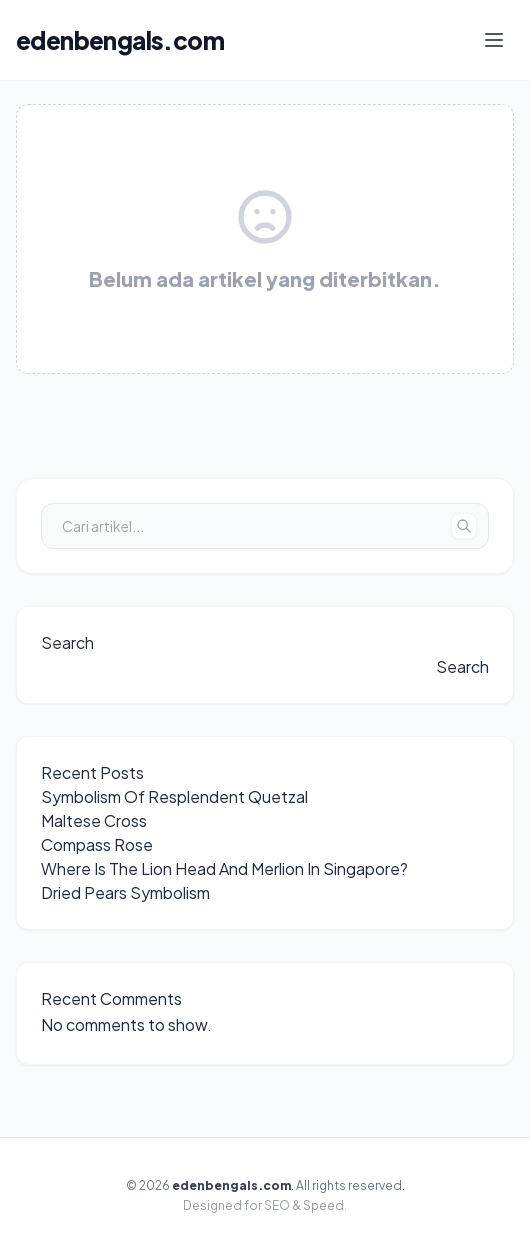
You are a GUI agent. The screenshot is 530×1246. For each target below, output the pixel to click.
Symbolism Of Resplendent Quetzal (174, 796)
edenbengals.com (120, 40)
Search (67, 642)
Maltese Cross (94, 820)
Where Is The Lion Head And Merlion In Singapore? (224, 868)
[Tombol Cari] (464, 526)
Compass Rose (97, 844)
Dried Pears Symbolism (125, 892)
